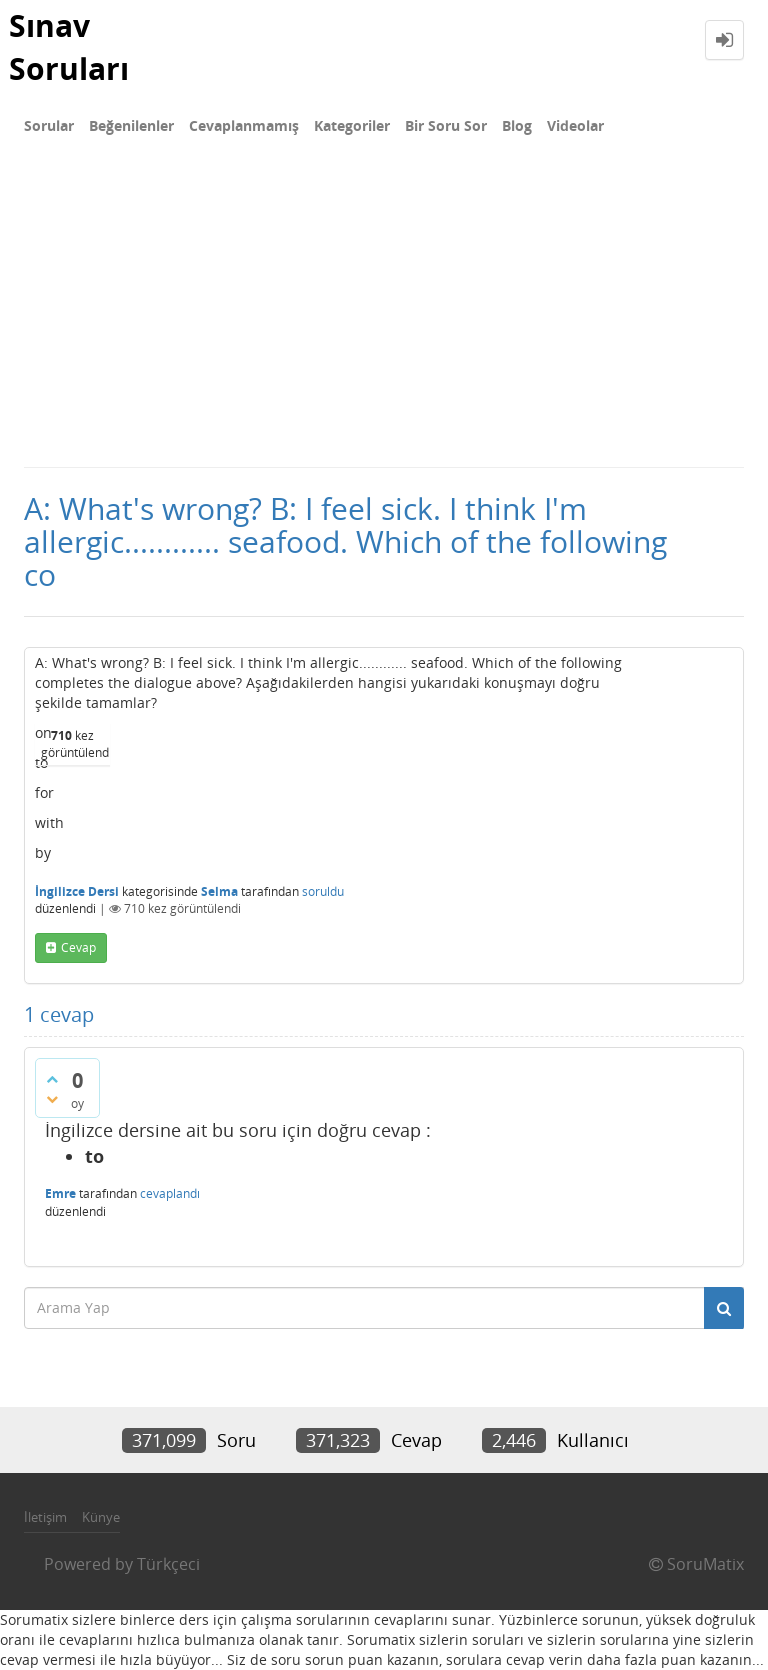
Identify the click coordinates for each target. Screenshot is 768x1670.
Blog (517, 125)
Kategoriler (352, 125)
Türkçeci (168, 1564)
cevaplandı (170, 1193)
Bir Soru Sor (446, 125)
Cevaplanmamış (244, 125)
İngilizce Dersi (77, 891)
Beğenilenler (131, 125)
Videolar (575, 125)
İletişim (45, 1517)
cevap (78, 947)
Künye (101, 1517)
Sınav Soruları (69, 47)
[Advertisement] (384, 316)
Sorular (49, 125)
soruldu (323, 891)
